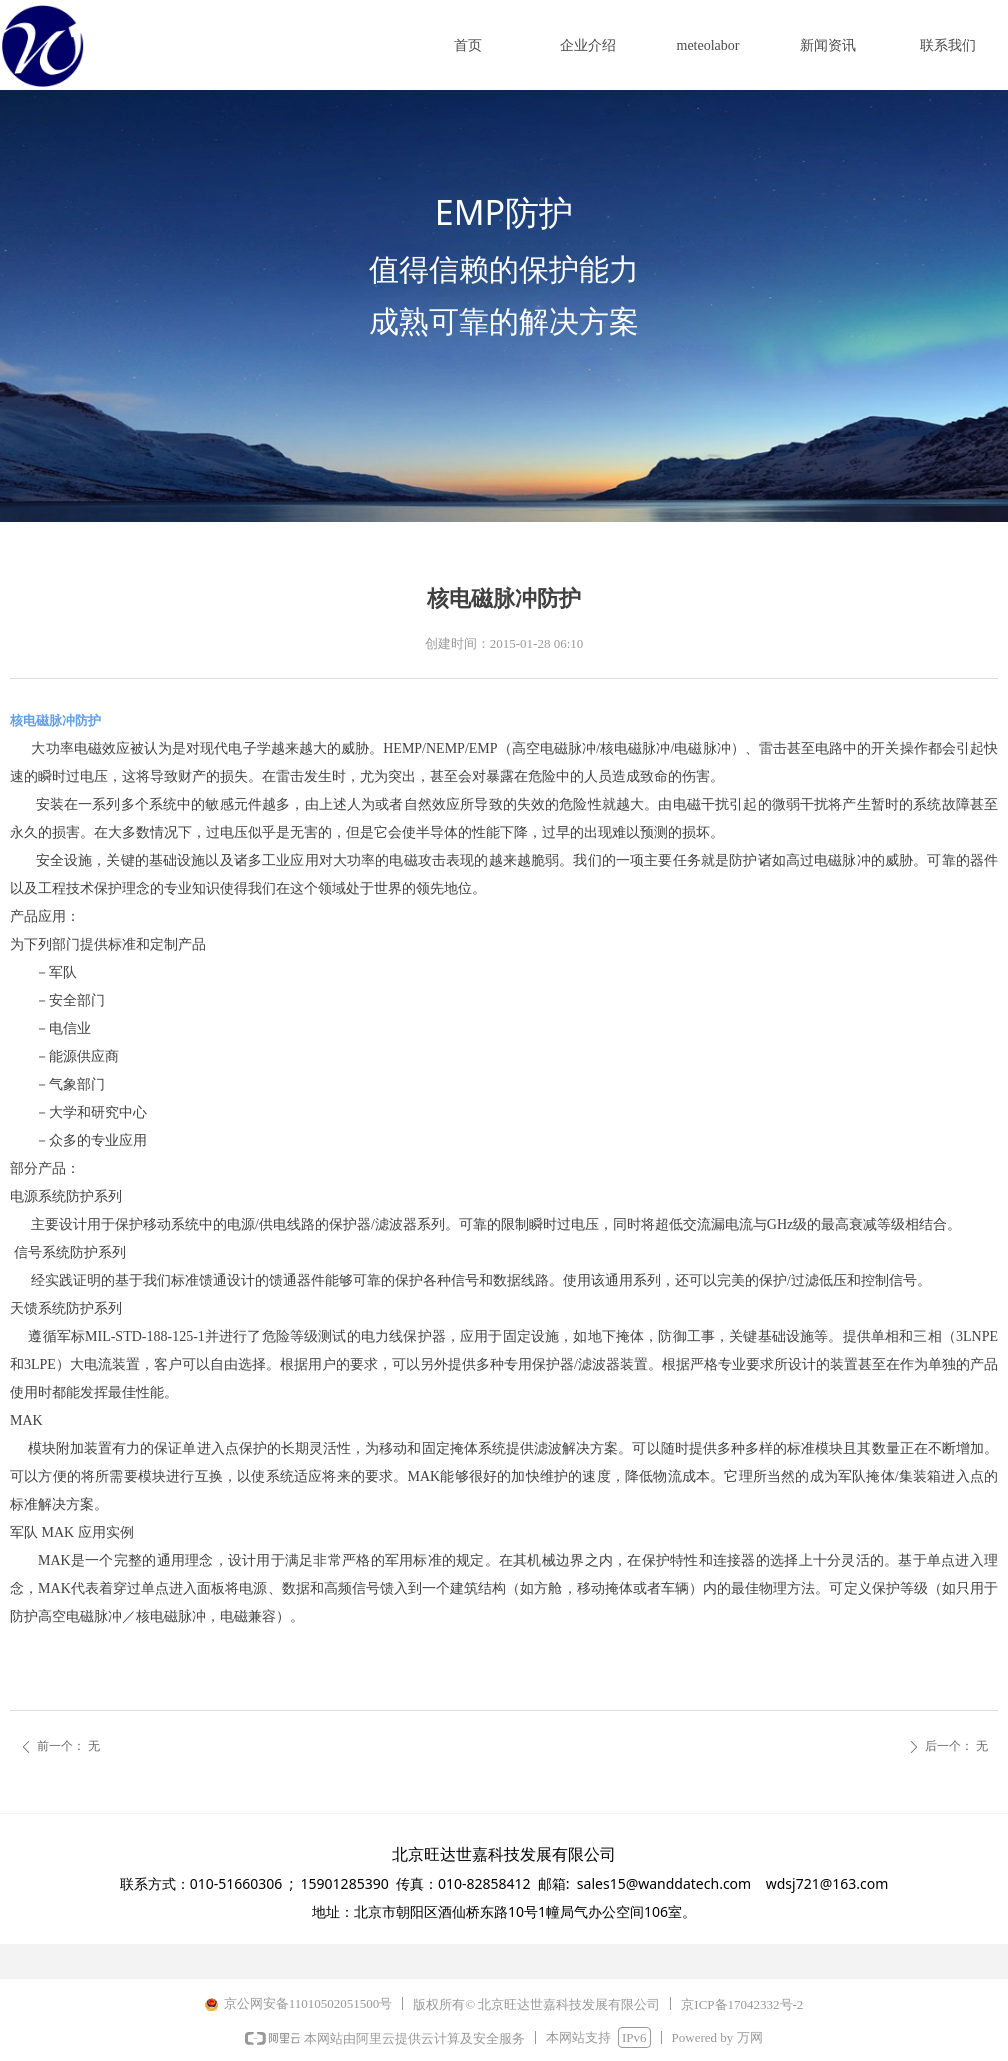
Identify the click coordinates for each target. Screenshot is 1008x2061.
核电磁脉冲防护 (55, 720)
